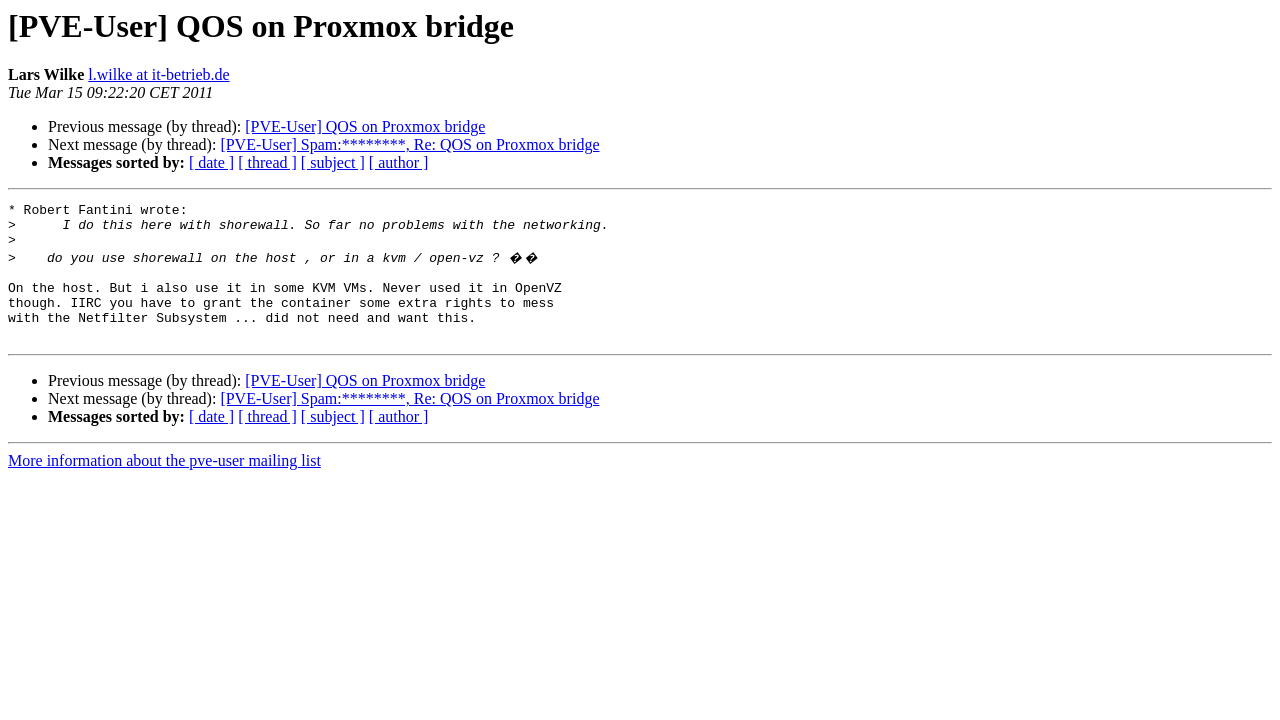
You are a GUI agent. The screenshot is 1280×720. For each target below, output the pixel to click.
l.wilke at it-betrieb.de (158, 74)
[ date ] (211, 162)
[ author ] (399, 162)
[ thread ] (267, 162)
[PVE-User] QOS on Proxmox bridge (365, 126)
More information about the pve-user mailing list (164, 484)
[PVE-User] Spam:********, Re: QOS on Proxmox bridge (409, 144)
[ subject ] (333, 162)
